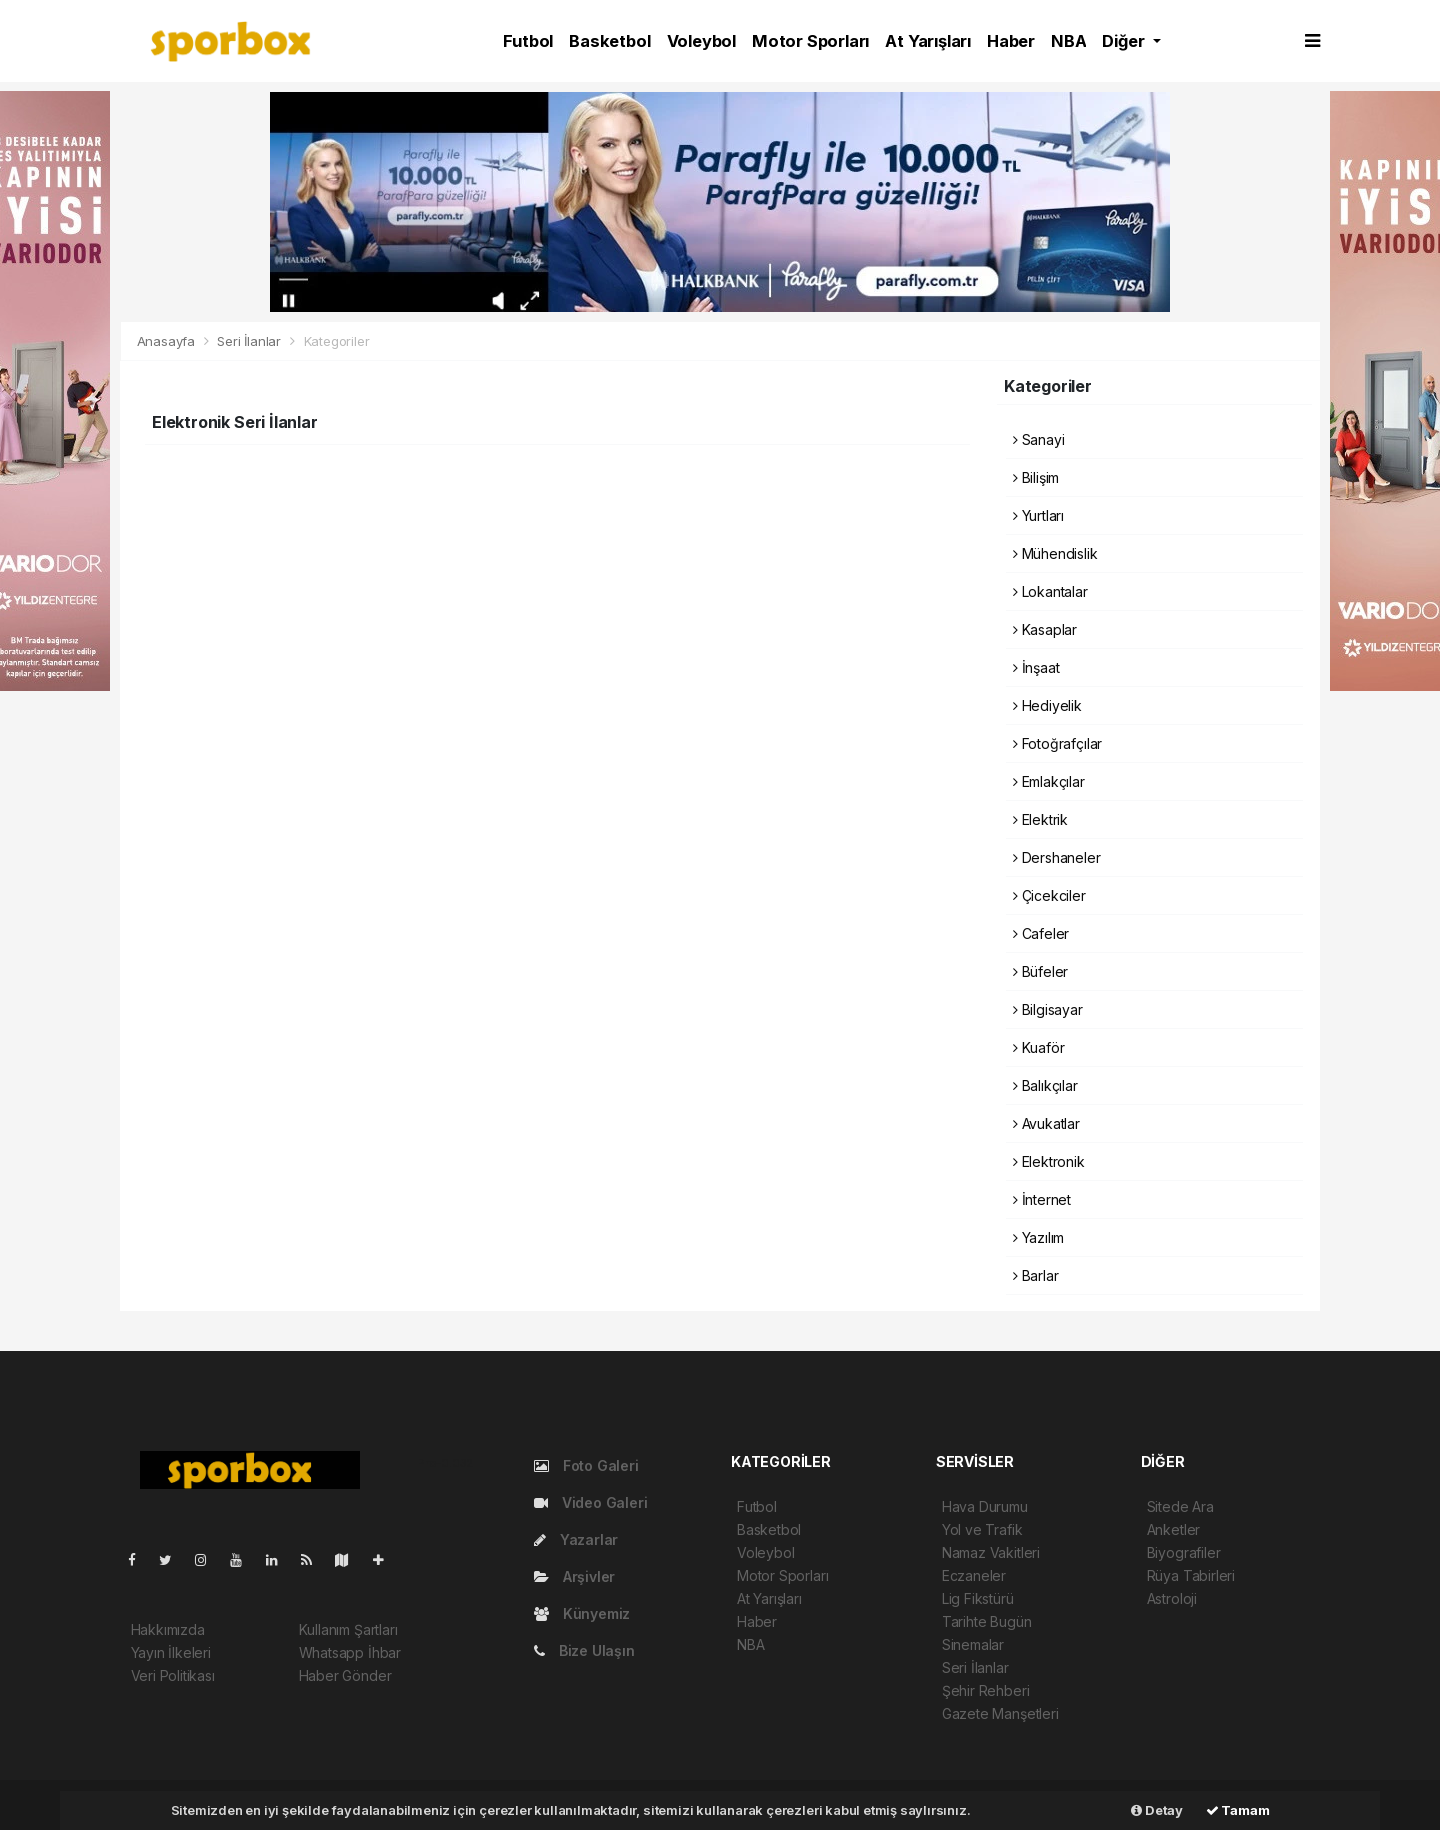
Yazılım (1038, 1237)
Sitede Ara (1180, 1506)
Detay (1157, 1810)
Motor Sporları (810, 41)
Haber (1011, 41)
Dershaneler (1057, 857)
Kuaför (1038, 1047)
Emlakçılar (1049, 781)
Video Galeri (590, 1502)
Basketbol (609, 41)
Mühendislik (1055, 553)
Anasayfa (168, 341)
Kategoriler (337, 341)
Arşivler (574, 1576)
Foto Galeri (586, 1465)
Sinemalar (973, 1644)
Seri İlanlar (249, 341)
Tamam (1238, 1810)
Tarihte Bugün (987, 1621)
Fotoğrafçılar (1057, 743)
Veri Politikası (173, 1675)
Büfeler (1040, 971)
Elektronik (1049, 1161)
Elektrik (1040, 819)
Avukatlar (1046, 1123)
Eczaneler (974, 1575)
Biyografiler (1184, 1552)
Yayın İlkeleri (171, 1652)
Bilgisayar (1048, 1009)
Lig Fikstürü (978, 1598)
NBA (1068, 41)
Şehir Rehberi (986, 1690)
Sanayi (1038, 439)
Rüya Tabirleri (1191, 1575)
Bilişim (1036, 477)
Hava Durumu (985, 1506)
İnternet (1042, 1199)
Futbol (528, 41)
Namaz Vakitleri (991, 1552)
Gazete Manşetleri (1000, 1713)
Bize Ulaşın (584, 1650)
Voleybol (701, 41)
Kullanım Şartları (348, 1629)
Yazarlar (576, 1539)
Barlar (1035, 1275)
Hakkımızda (168, 1629)
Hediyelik (1047, 705)
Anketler (1173, 1529)
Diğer (1125, 41)
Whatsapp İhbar (350, 1652)
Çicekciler (1049, 895)
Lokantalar (1050, 591)
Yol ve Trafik (982, 1529)
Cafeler (1041, 933)
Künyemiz (582, 1613)
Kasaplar (1045, 629)
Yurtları (1038, 515)
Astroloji (1172, 1598)
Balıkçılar (1045, 1085)
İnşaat (1036, 667)
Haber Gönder (345, 1675)
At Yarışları (928, 41)
